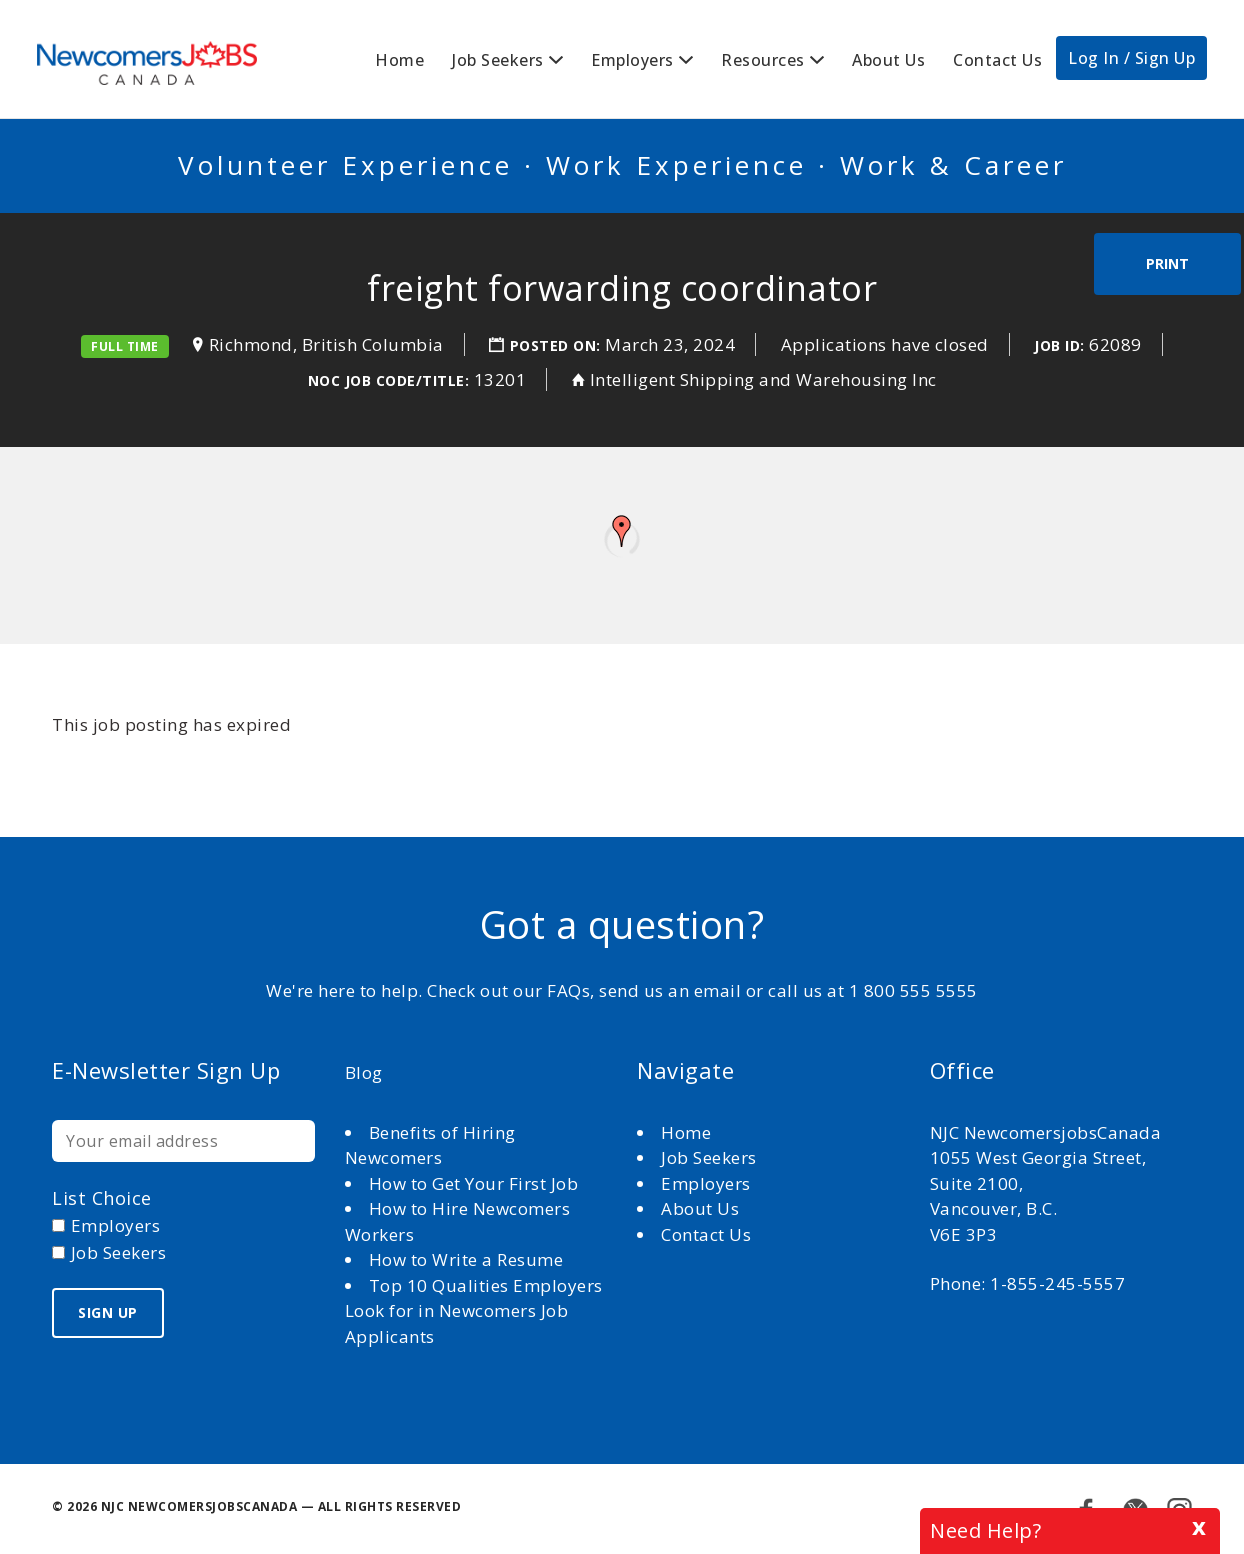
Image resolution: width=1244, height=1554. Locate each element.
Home (399, 60)
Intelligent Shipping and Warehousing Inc (763, 379)
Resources (763, 60)
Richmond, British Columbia (326, 344)
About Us (888, 60)
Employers (632, 60)
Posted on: (558, 345)
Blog (364, 1072)
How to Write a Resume (466, 1259)
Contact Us (997, 60)
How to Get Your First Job (474, 1183)
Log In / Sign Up (1131, 58)
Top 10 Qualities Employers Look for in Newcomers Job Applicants (474, 1311)
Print (1167, 263)
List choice (102, 1198)
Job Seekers (498, 60)
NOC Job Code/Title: (389, 380)
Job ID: (1059, 345)
